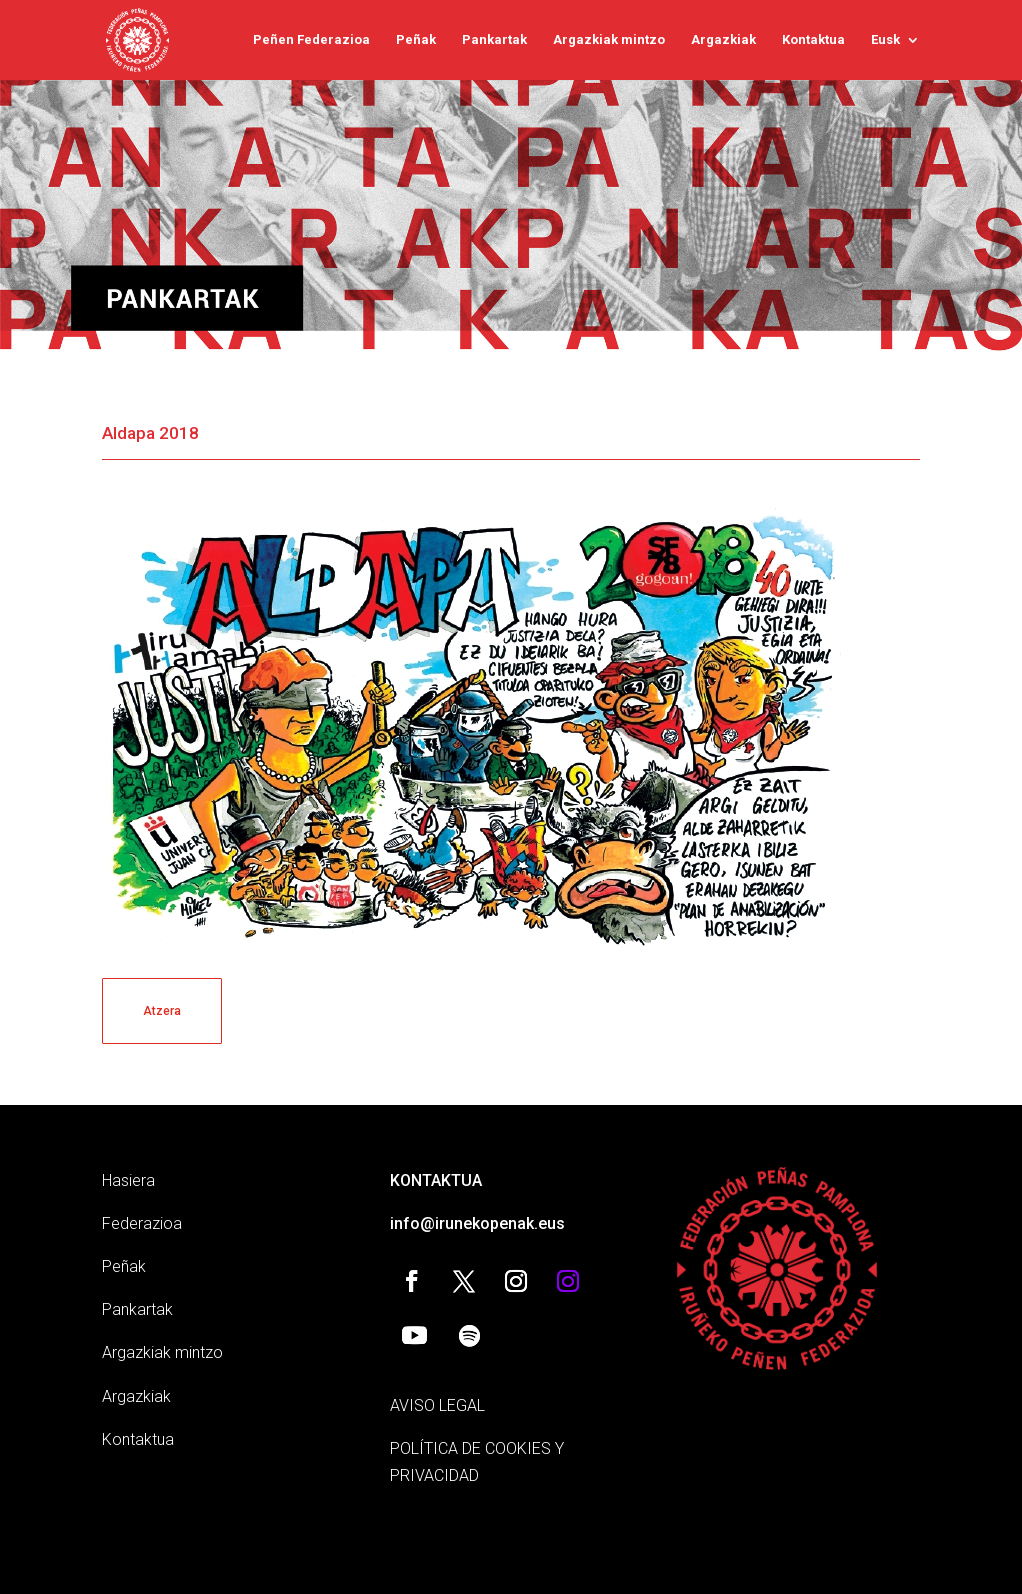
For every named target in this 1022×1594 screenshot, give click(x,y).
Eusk (885, 40)
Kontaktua (813, 40)
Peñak (416, 40)
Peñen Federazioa (311, 40)
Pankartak (494, 40)
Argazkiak (723, 40)
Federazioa (142, 1223)
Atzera (162, 1011)
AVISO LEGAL (437, 1405)
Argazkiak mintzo (609, 40)
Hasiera (128, 1180)
